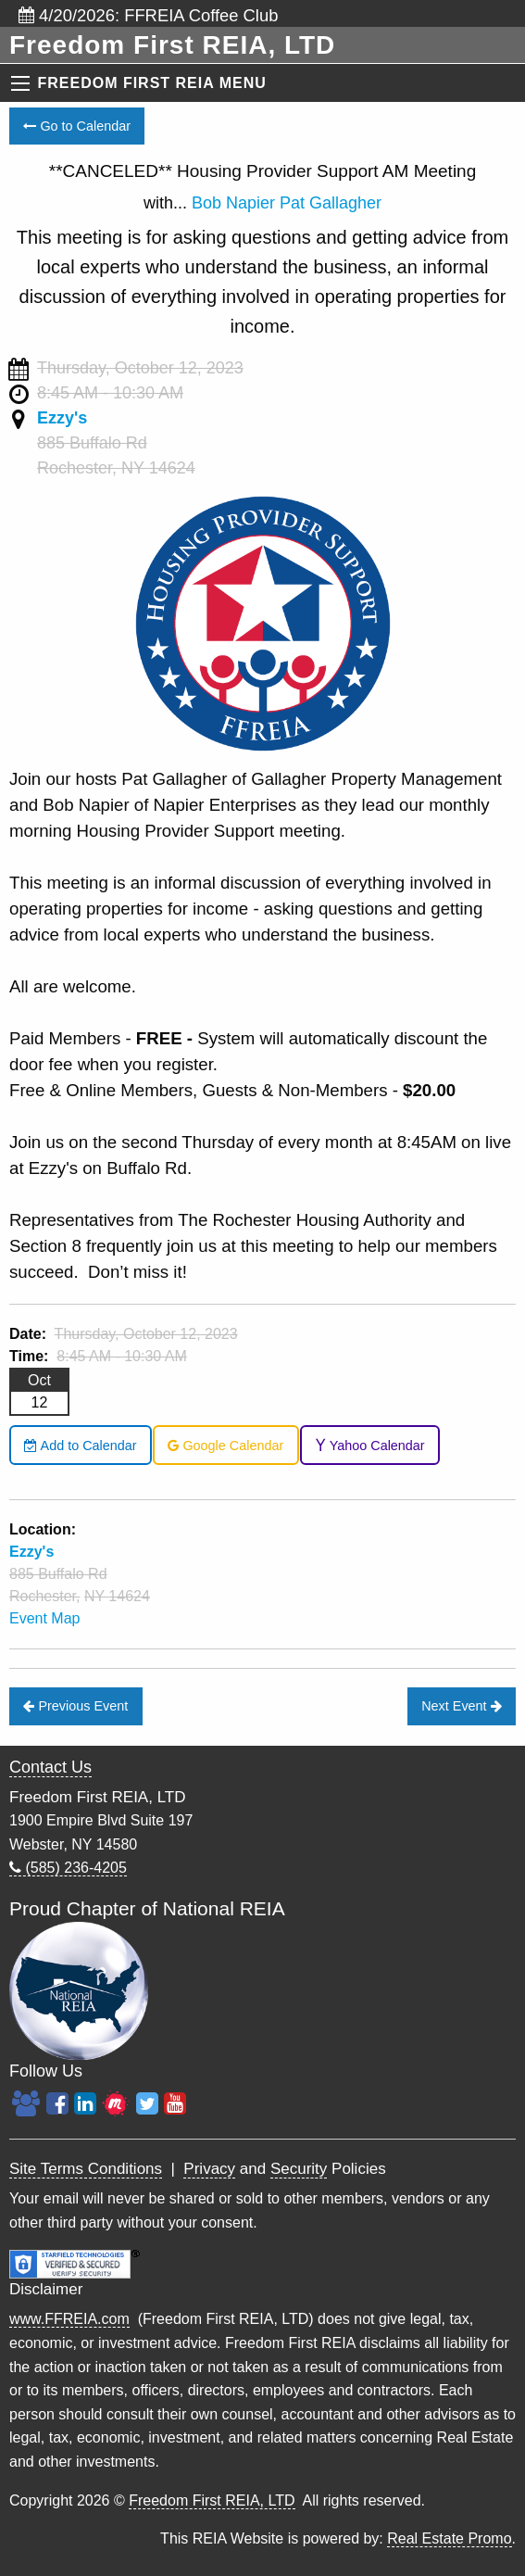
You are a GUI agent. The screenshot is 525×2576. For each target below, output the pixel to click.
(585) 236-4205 (68, 1867)
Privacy (209, 2169)
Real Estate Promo (449, 2538)
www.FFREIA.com (69, 2319)
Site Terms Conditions (85, 2169)
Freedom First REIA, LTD (211, 2500)
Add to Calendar (80, 1445)
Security (298, 2169)
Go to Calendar (77, 126)
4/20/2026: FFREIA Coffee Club (148, 15)
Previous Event (75, 1705)
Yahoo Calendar (370, 1445)
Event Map (44, 1618)
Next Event (461, 1705)
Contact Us (50, 1767)
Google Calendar (225, 1445)
